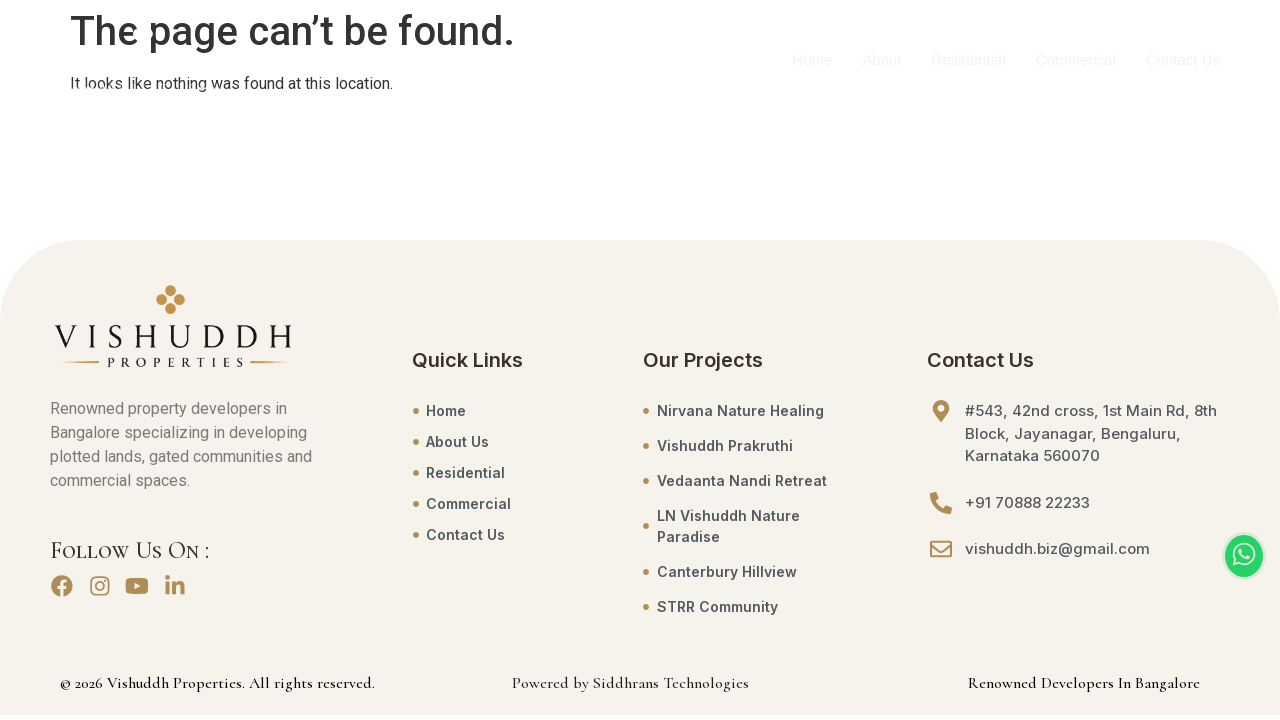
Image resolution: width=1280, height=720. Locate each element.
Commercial (1076, 60)
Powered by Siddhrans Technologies (630, 683)
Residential (969, 60)
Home (812, 60)
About (881, 60)
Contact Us (1183, 60)
